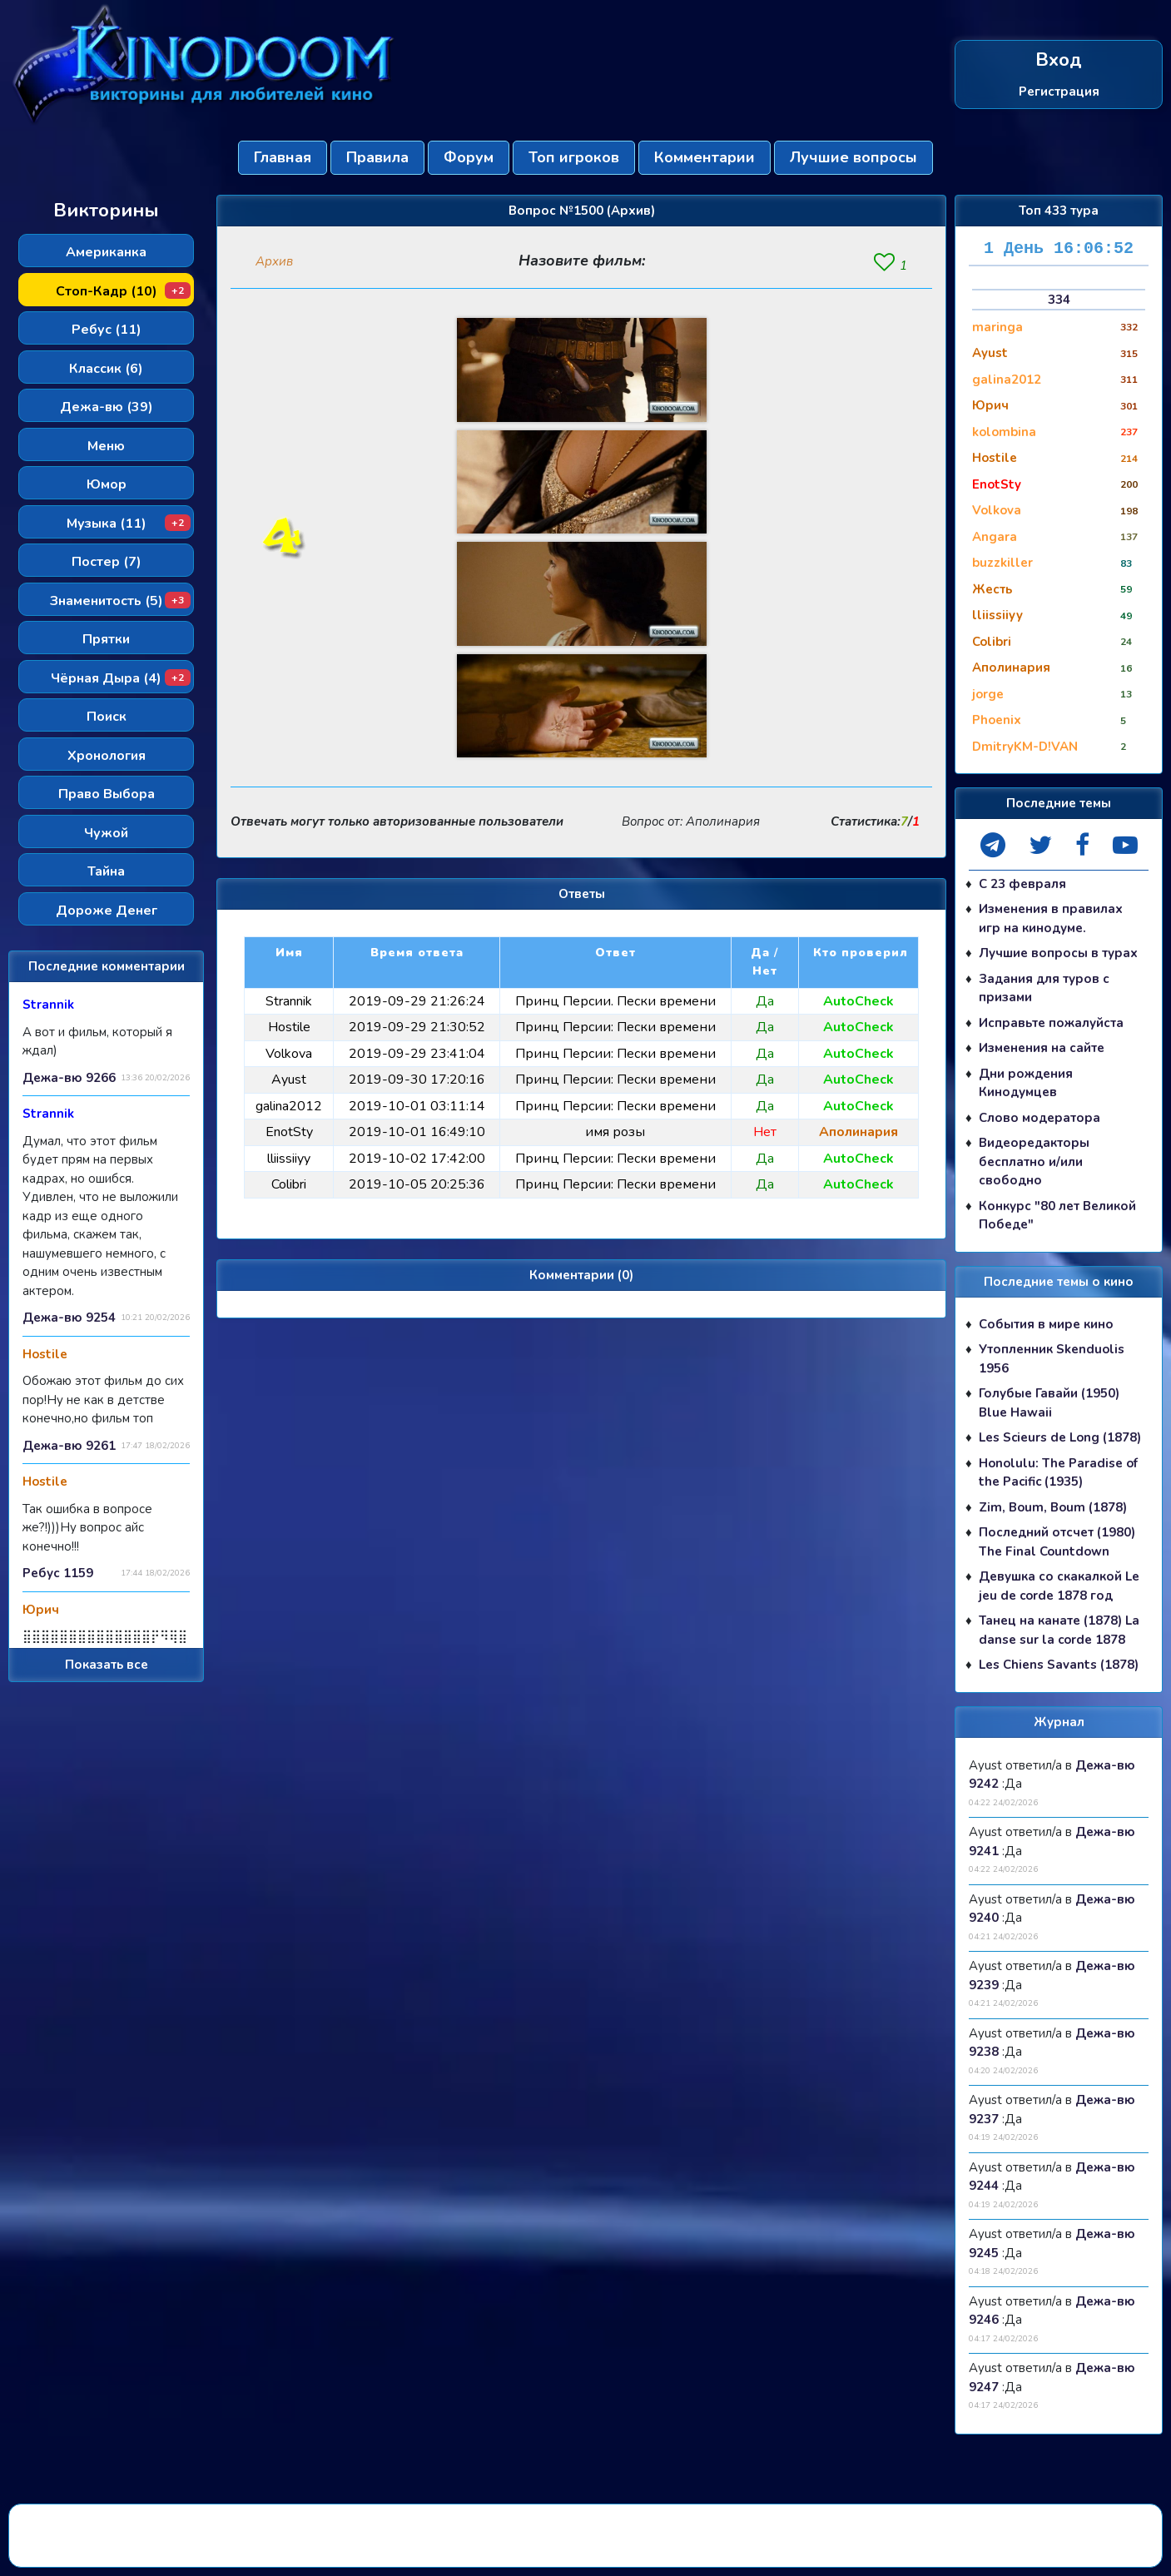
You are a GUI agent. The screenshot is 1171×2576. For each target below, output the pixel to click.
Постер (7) (106, 562)
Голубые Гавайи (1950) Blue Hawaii (1049, 1403)
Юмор (107, 484)
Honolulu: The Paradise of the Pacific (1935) (1058, 1473)
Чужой (106, 833)
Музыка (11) (129, 523)
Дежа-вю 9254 (69, 1317)
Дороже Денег (106, 910)
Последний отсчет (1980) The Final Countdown (1057, 1542)
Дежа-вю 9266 (69, 1078)
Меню (106, 446)
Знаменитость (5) (120, 601)
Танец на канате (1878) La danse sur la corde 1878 (1059, 1630)
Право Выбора (106, 794)
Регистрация (1059, 90)
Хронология (106, 756)
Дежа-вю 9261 (69, 1445)
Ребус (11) (106, 329)
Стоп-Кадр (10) (123, 291)
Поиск (107, 716)
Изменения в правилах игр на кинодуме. (1051, 918)
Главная (282, 157)
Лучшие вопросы (853, 157)
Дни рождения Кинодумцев (1026, 1083)
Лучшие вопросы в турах (1058, 953)
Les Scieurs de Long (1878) (1060, 1437)
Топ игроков (573, 157)
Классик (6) (106, 369)
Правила (377, 157)
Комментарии (704, 157)
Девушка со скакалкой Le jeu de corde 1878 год (1059, 1586)
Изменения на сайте (1041, 1048)
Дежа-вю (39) (106, 407)
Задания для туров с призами (1044, 988)
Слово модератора (1039, 1117)
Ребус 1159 (57, 1573)
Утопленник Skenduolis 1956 (1051, 1359)
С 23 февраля (1022, 884)
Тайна (106, 871)
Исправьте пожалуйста (1051, 1023)
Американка (106, 252)
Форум (469, 157)
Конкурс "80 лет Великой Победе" (1057, 1215)
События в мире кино (1046, 1324)
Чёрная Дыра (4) (121, 678)
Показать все (106, 1664)
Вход (1058, 60)
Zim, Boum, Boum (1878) (1053, 1507)
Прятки (106, 639)
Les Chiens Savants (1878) (1059, 1664)
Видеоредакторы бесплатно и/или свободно (1034, 1161)
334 (1059, 299)
